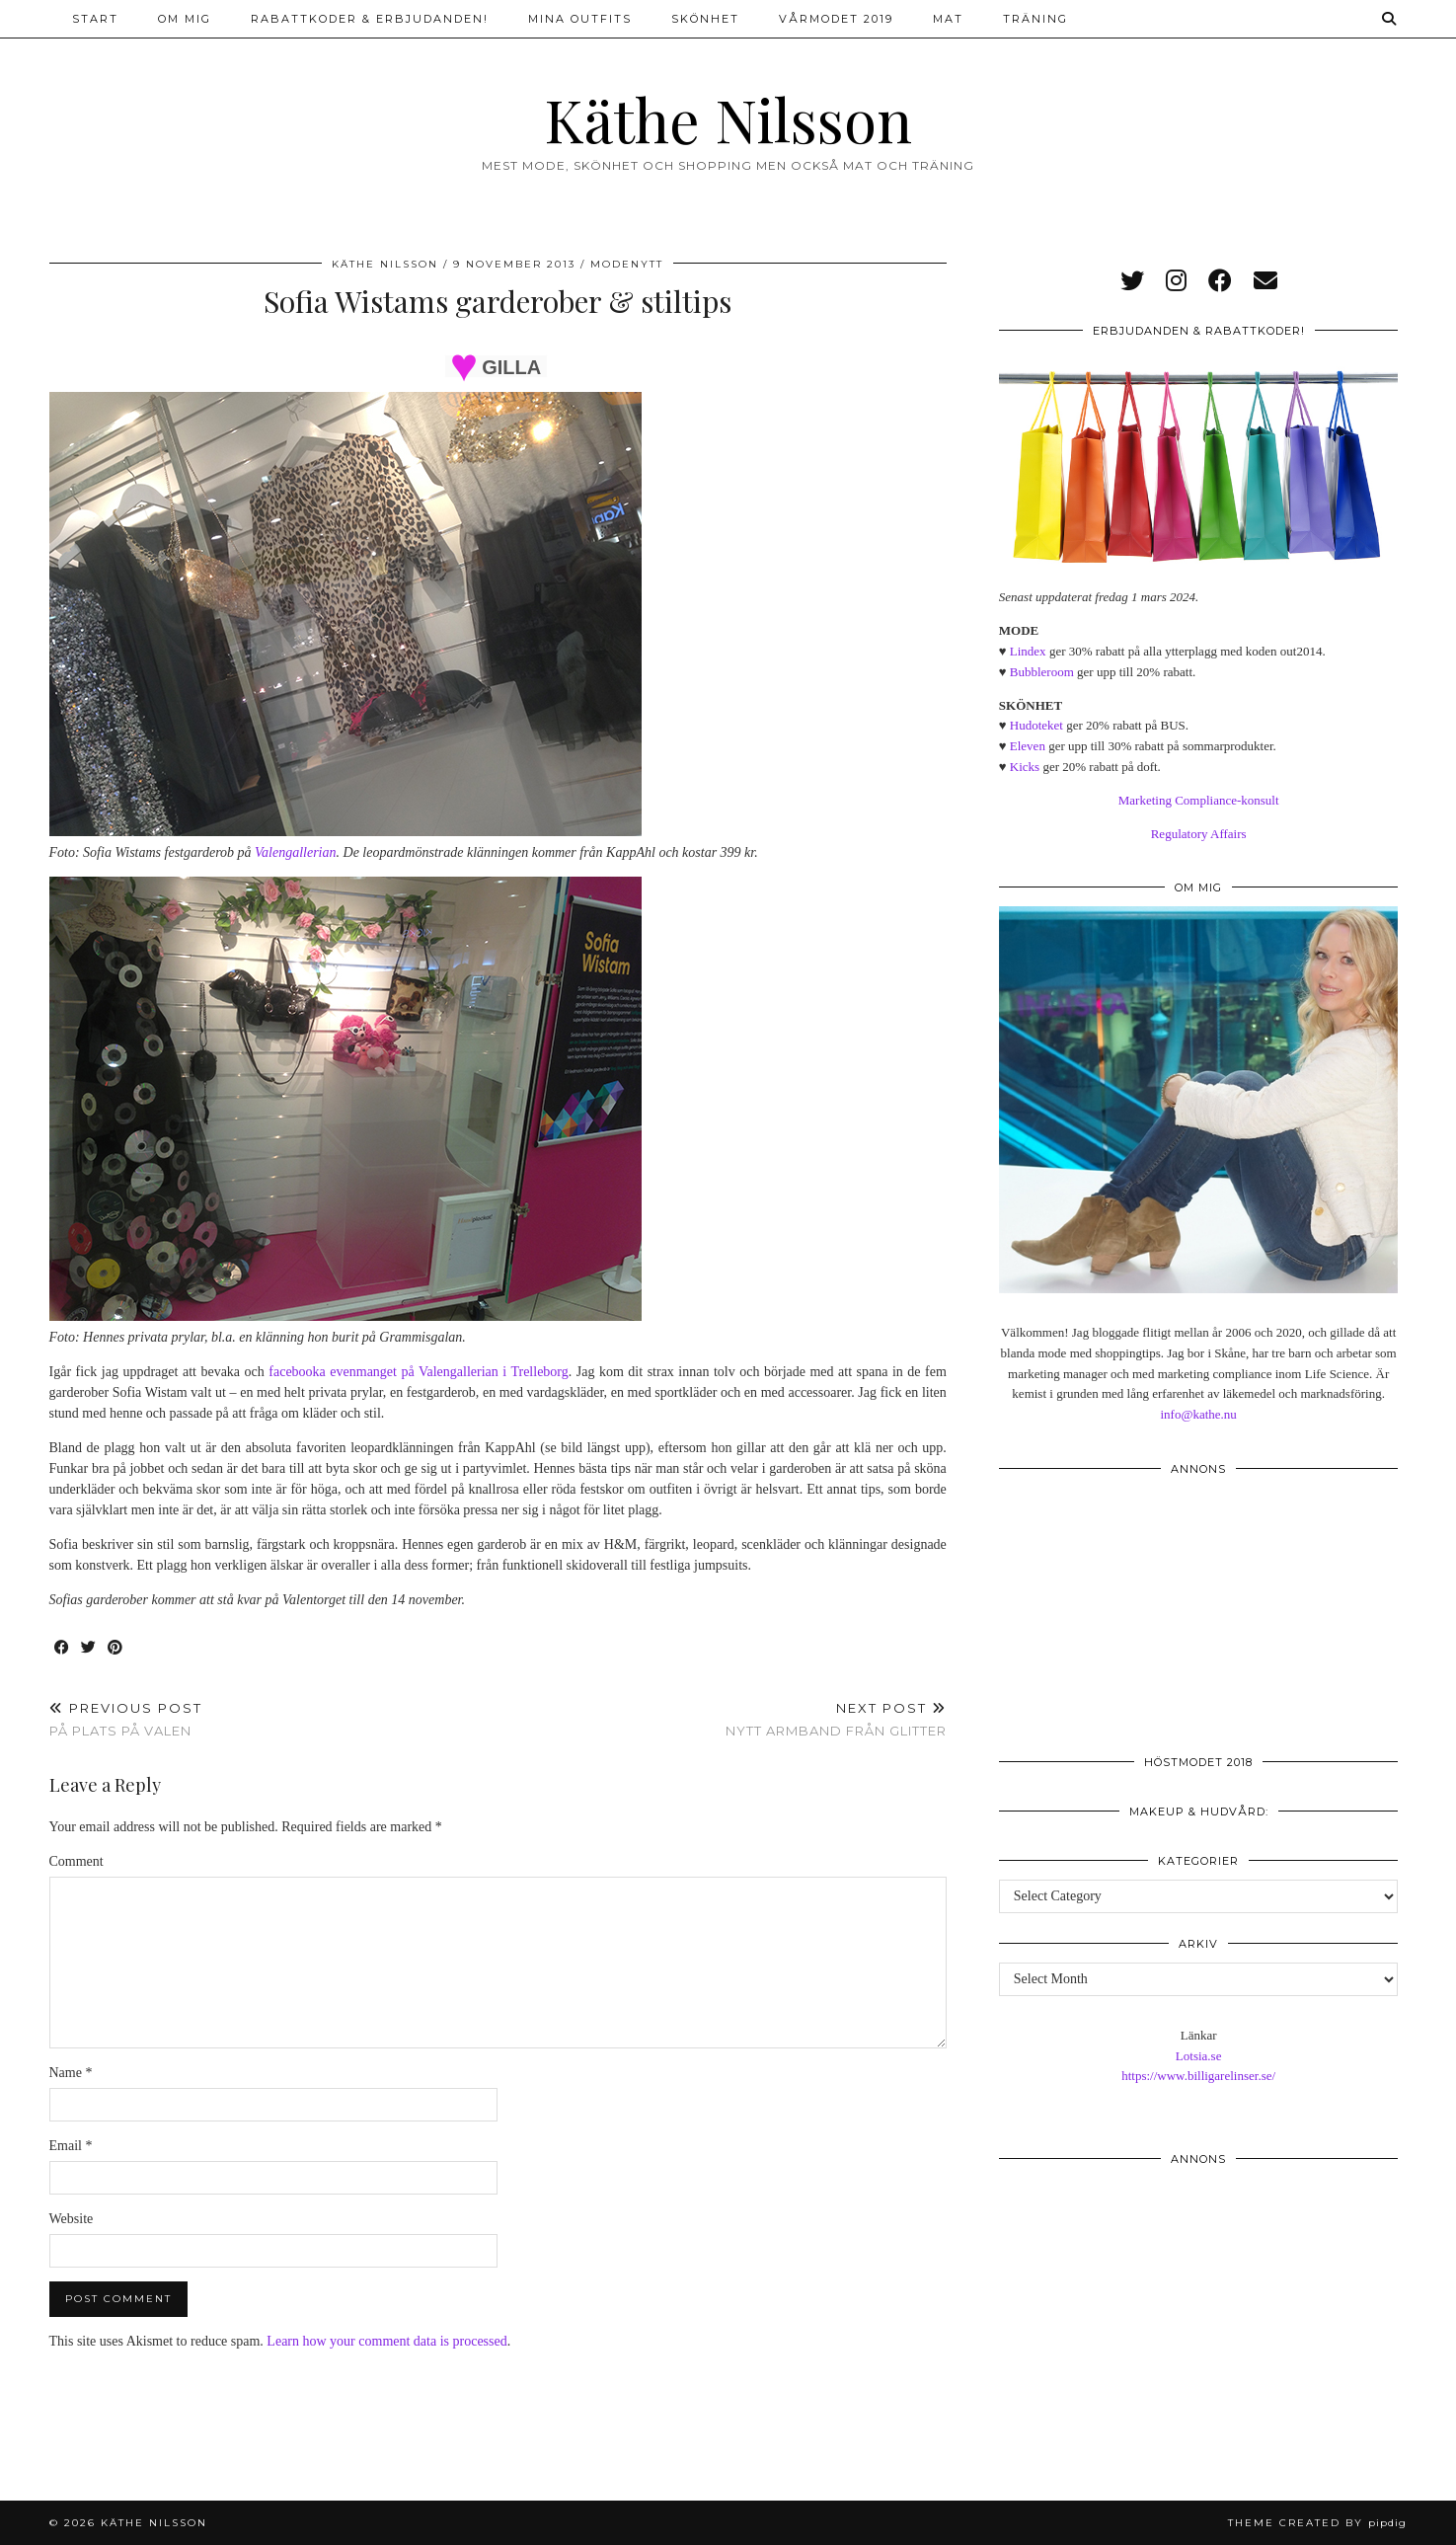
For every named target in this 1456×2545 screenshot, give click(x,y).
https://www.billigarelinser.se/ (1198, 2075)
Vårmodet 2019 (836, 19)
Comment (76, 1861)
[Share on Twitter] (89, 1648)
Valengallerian (295, 852)
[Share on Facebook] (62, 1648)
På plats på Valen (125, 1719)
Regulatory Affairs (1199, 833)
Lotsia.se (1199, 2055)
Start (95, 19)
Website (71, 2218)
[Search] (1390, 19)
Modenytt (626, 264)
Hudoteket (1036, 725)
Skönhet (705, 19)
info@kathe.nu (1198, 1414)
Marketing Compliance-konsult (1198, 800)
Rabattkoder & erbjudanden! (370, 19)
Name (71, 2072)
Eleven (1027, 745)
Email (71, 2145)
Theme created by (1317, 2522)
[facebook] (1220, 281)
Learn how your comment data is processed (386, 2341)
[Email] (1265, 281)
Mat (948, 19)
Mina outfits (580, 19)
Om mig (184, 19)
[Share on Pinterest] (116, 1648)
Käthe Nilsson (728, 118)
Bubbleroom (1042, 671)
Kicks (1024, 766)
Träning (1035, 19)
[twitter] (1132, 281)
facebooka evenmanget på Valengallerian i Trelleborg (418, 1371)
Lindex (1028, 651)
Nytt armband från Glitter (836, 1719)
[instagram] (1176, 281)
